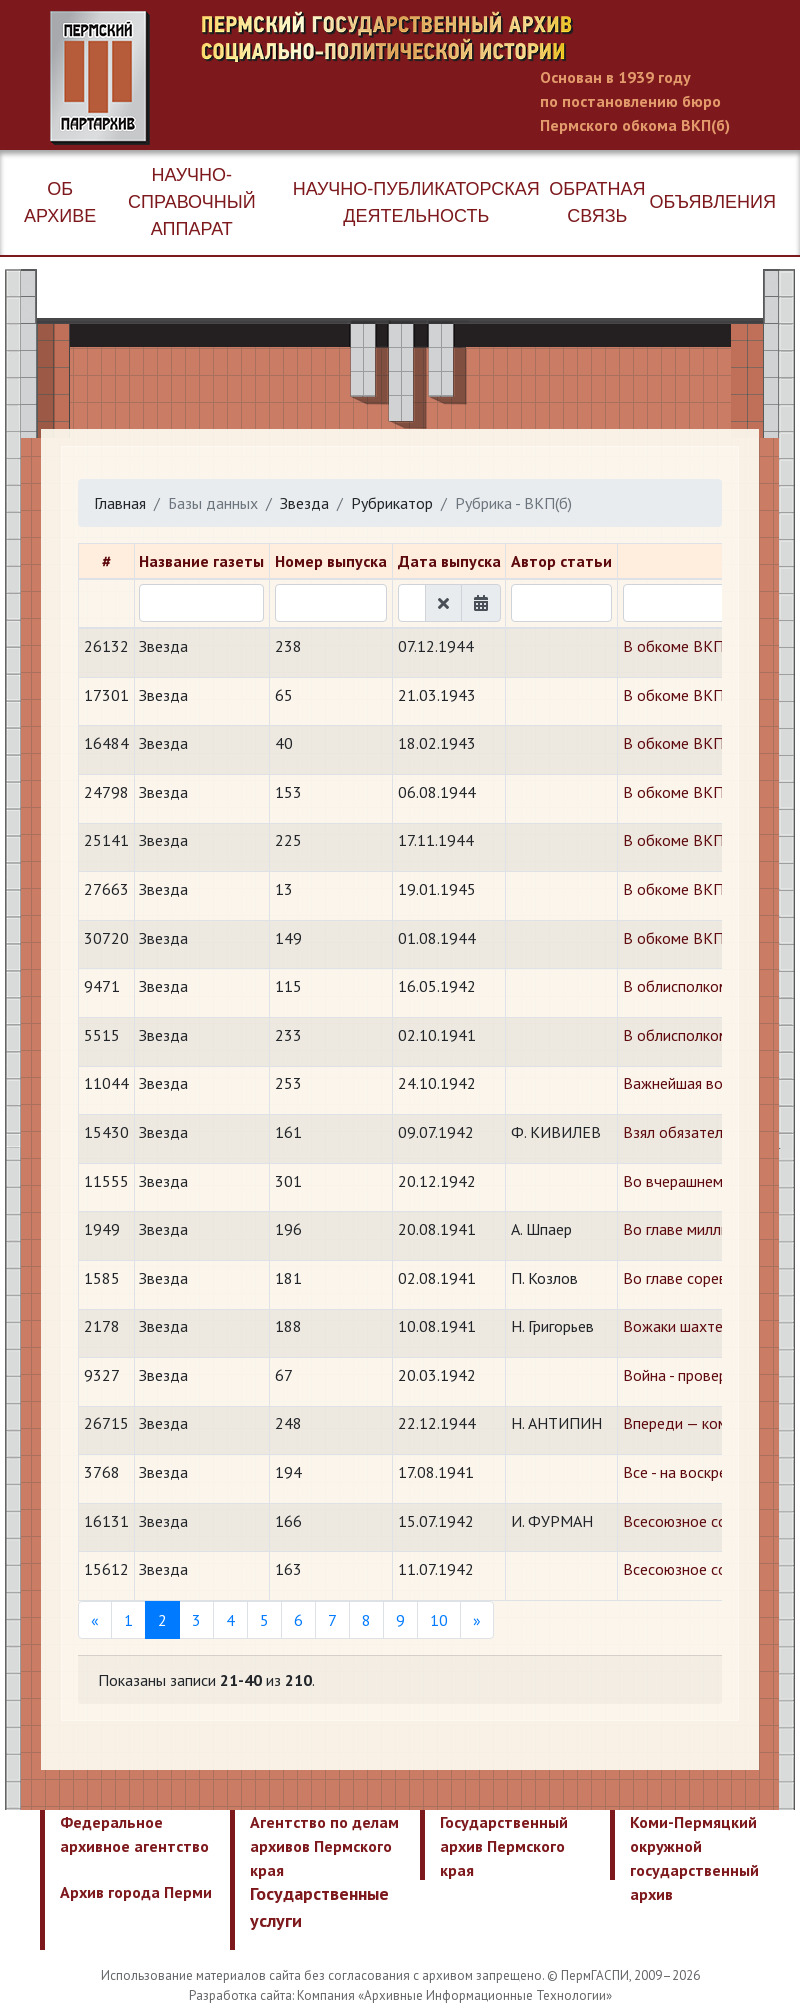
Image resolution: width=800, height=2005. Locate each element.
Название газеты (201, 561)
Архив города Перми (136, 1892)
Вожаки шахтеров (685, 1326)
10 (439, 1620)
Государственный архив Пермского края (504, 1846)
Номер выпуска (331, 561)
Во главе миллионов (693, 1229)
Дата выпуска (449, 561)
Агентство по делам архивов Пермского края (324, 1846)
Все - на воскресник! (692, 1472)
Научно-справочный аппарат (192, 202)
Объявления (713, 202)
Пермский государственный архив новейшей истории (425, 78)
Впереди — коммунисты (704, 1423)
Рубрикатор (392, 503)
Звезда (304, 503)
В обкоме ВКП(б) (682, 646)
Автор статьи (561, 561)
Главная (120, 503)
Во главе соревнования (703, 1278)
